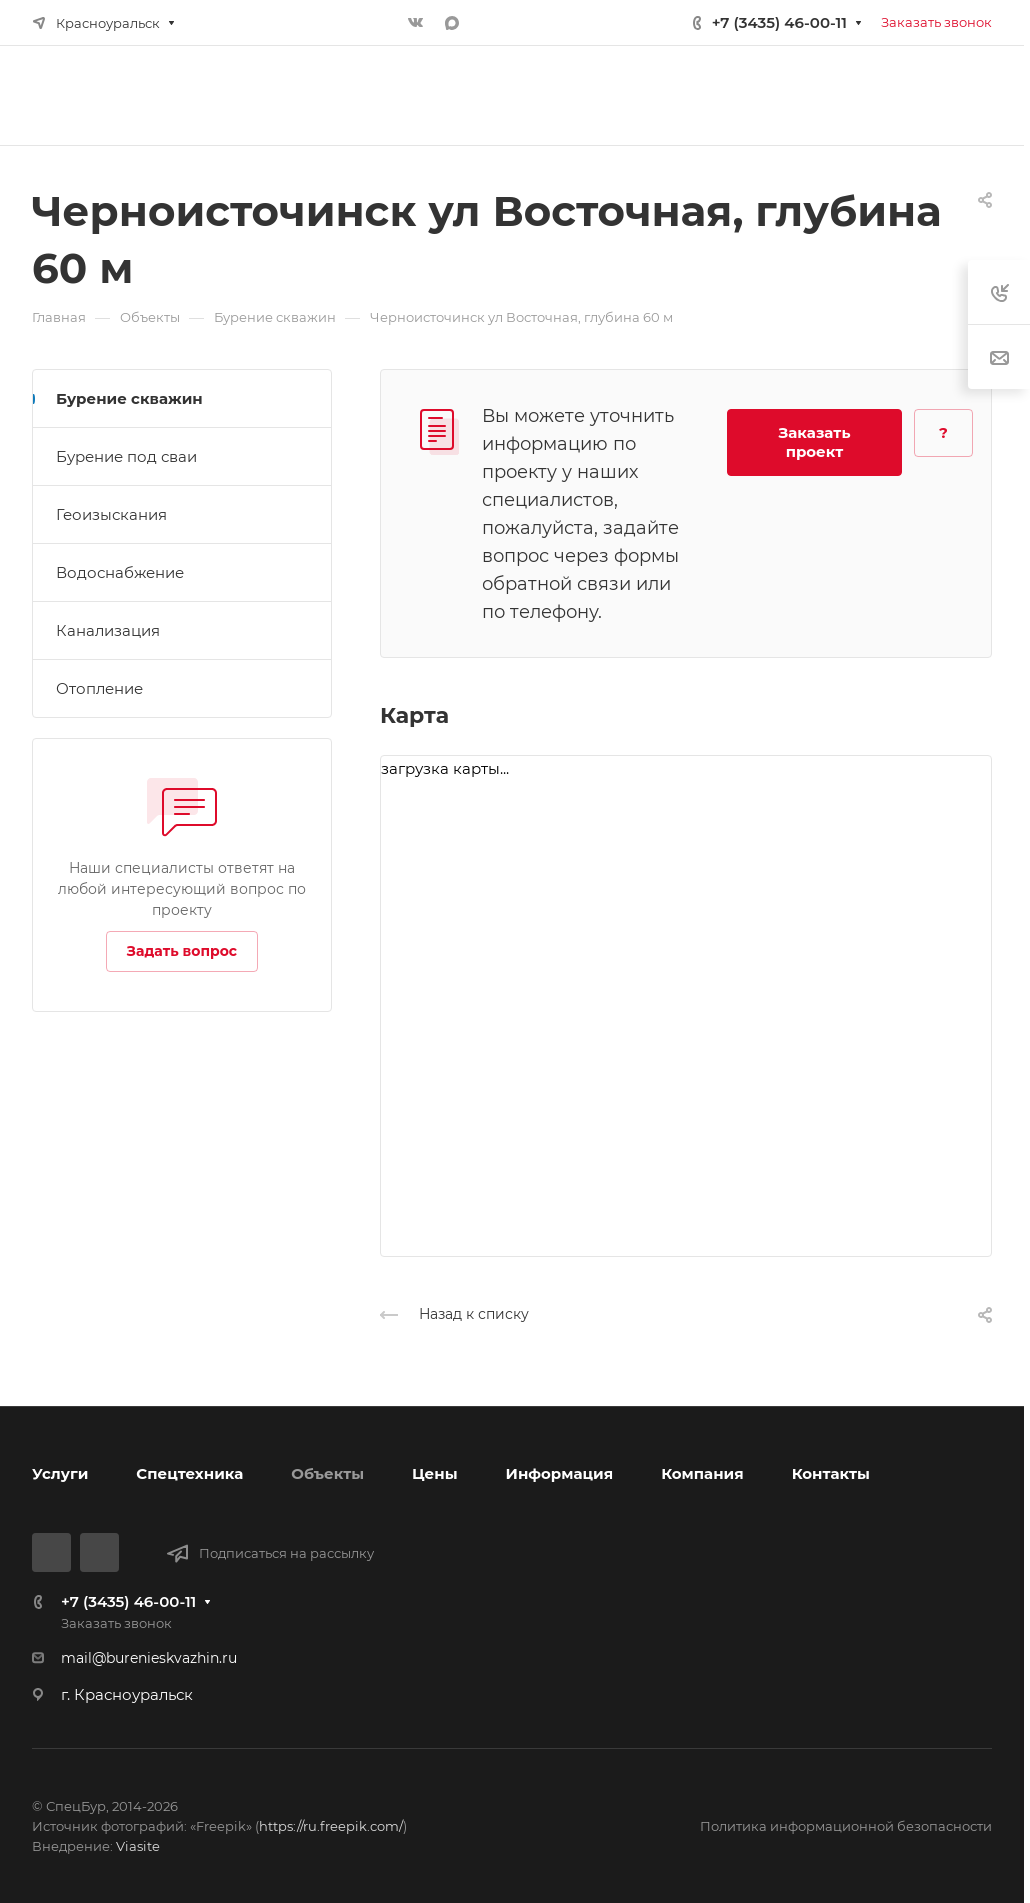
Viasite (138, 1846)
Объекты (327, 1473)
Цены (434, 1473)
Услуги (60, 1473)
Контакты (831, 1473)
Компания (702, 1473)
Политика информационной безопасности (846, 1826)
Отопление (99, 688)
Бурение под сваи (126, 456)
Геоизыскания (111, 514)
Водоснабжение (120, 572)
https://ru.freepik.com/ (331, 1826)
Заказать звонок (936, 22)
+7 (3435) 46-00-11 (779, 22)
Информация (560, 1473)
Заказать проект (815, 442)
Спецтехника (189, 1473)
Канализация (108, 630)
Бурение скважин (129, 398)
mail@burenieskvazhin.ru (149, 1658)
